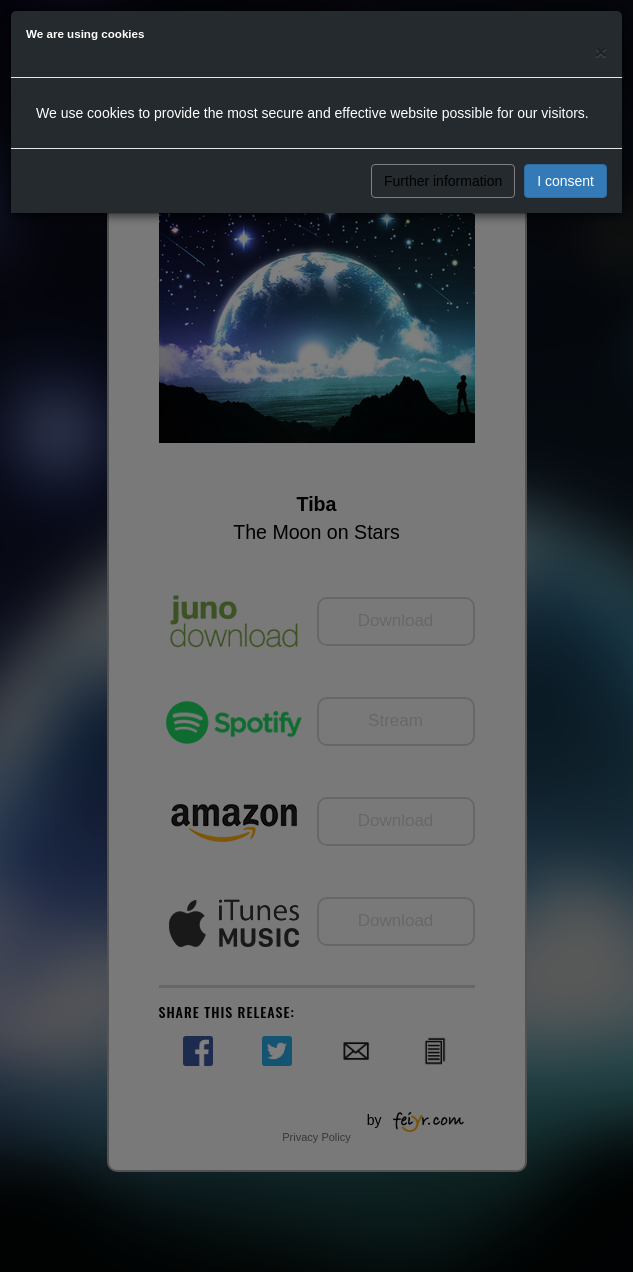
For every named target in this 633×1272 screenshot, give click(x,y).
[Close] (601, 51)
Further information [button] (443, 181)
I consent (565, 181)
